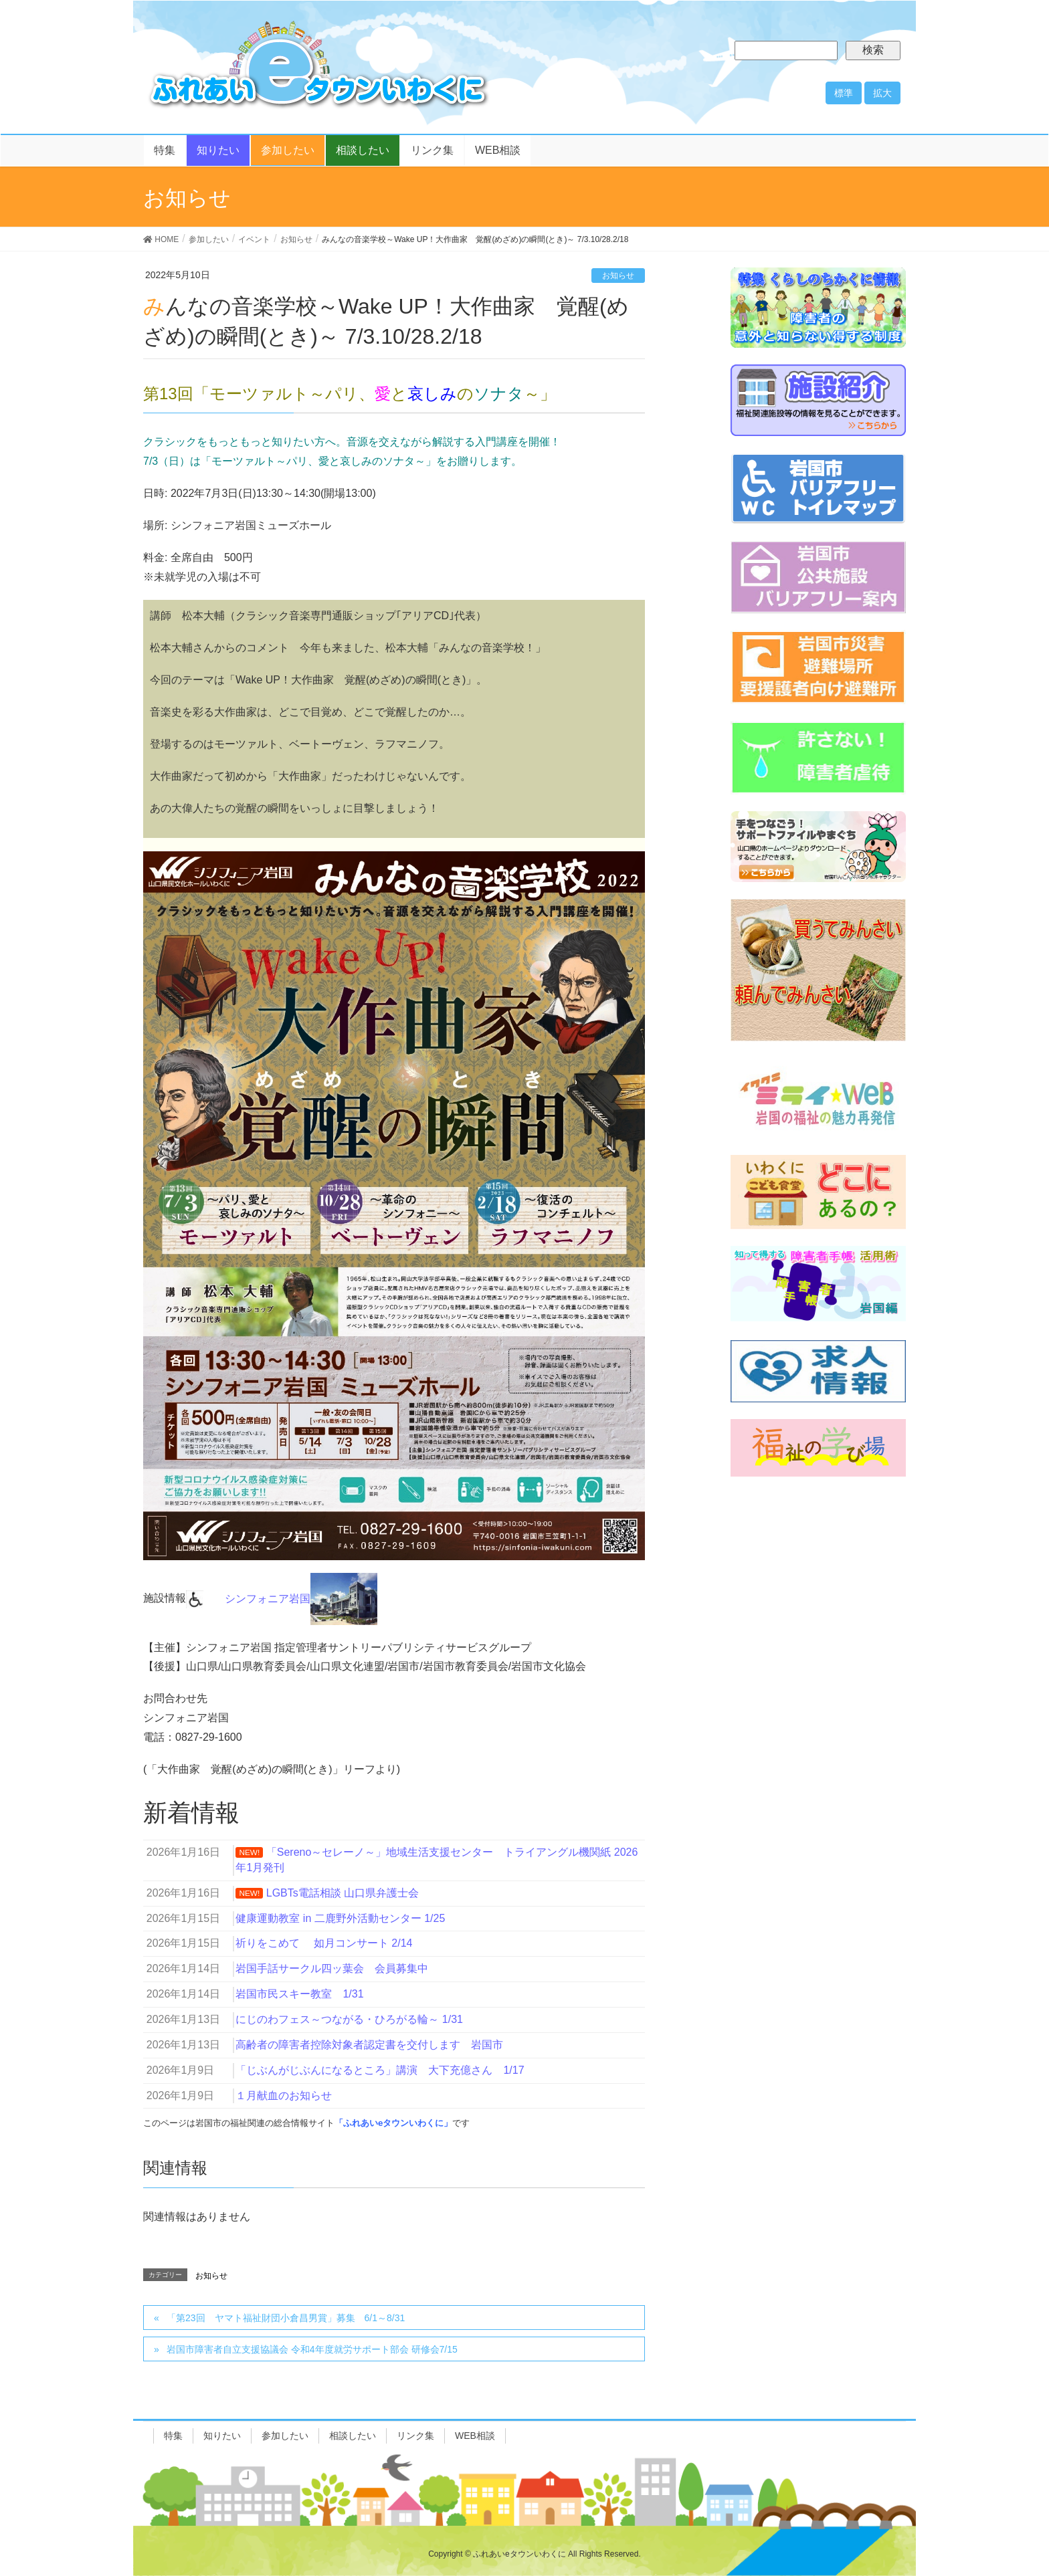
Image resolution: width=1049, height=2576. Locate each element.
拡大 (882, 93)
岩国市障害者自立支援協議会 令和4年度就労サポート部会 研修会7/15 (312, 2349)
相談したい (352, 2435)
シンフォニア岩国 (301, 1598)
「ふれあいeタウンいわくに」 (393, 2123)
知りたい (222, 2435)
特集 (173, 2435)
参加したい (285, 2435)
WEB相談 (475, 2435)
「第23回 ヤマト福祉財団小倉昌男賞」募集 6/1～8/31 (286, 2318)
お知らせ (618, 275)
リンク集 (415, 2435)
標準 (843, 93)
